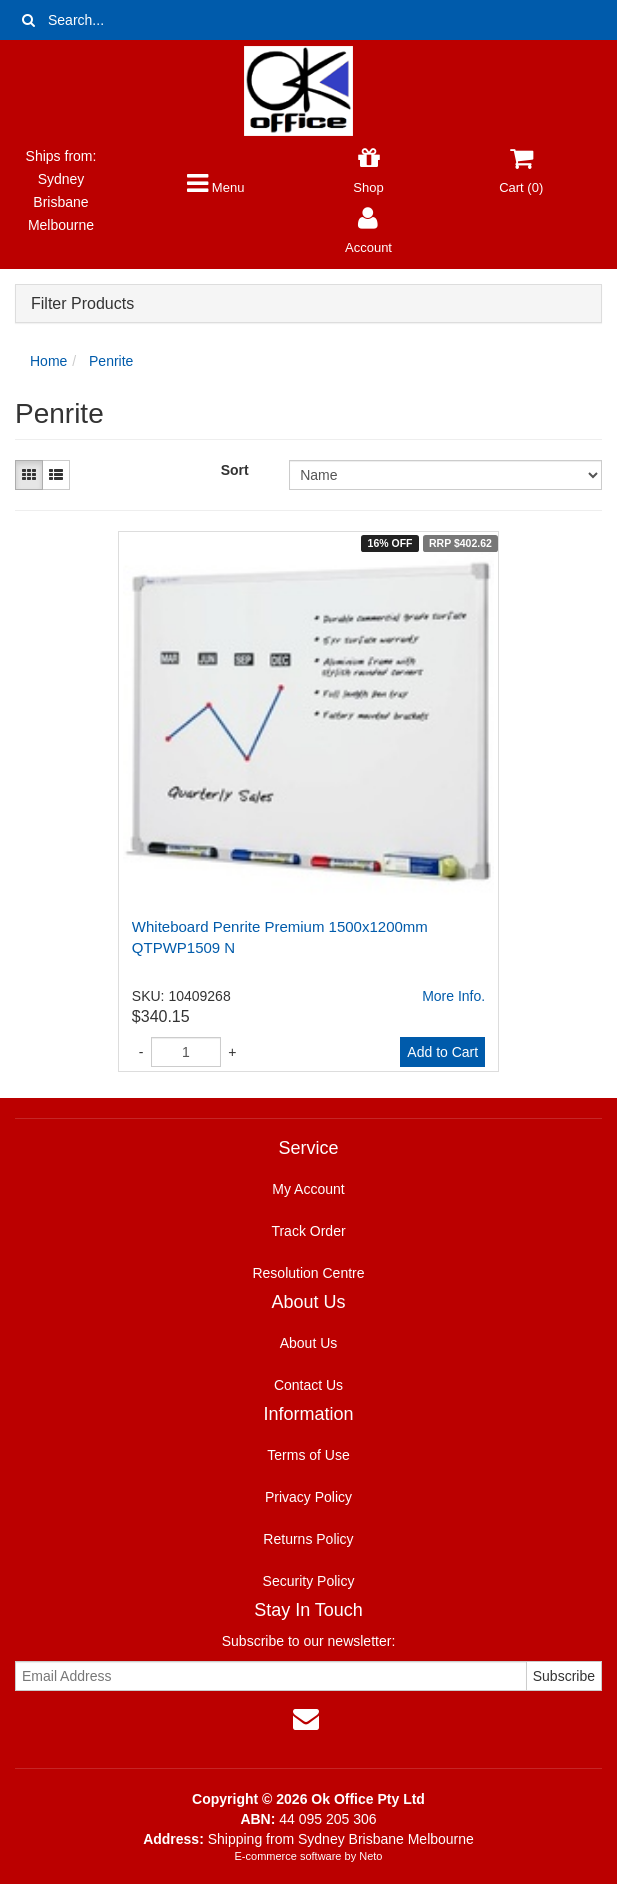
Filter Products (82, 303)
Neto (370, 1856)
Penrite (111, 361)
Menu (215, 187)
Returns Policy (308, 1539)
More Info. (453, 996)
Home (48, 361)
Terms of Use (308, 1455)
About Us (309, 1343)
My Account (308, 1189)
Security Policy (309, 1581)
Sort (235, 470)
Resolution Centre (308, 1273)
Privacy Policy (308, 1497)
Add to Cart (442, 1052)
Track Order (308, 1231)
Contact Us (308, 1385)
